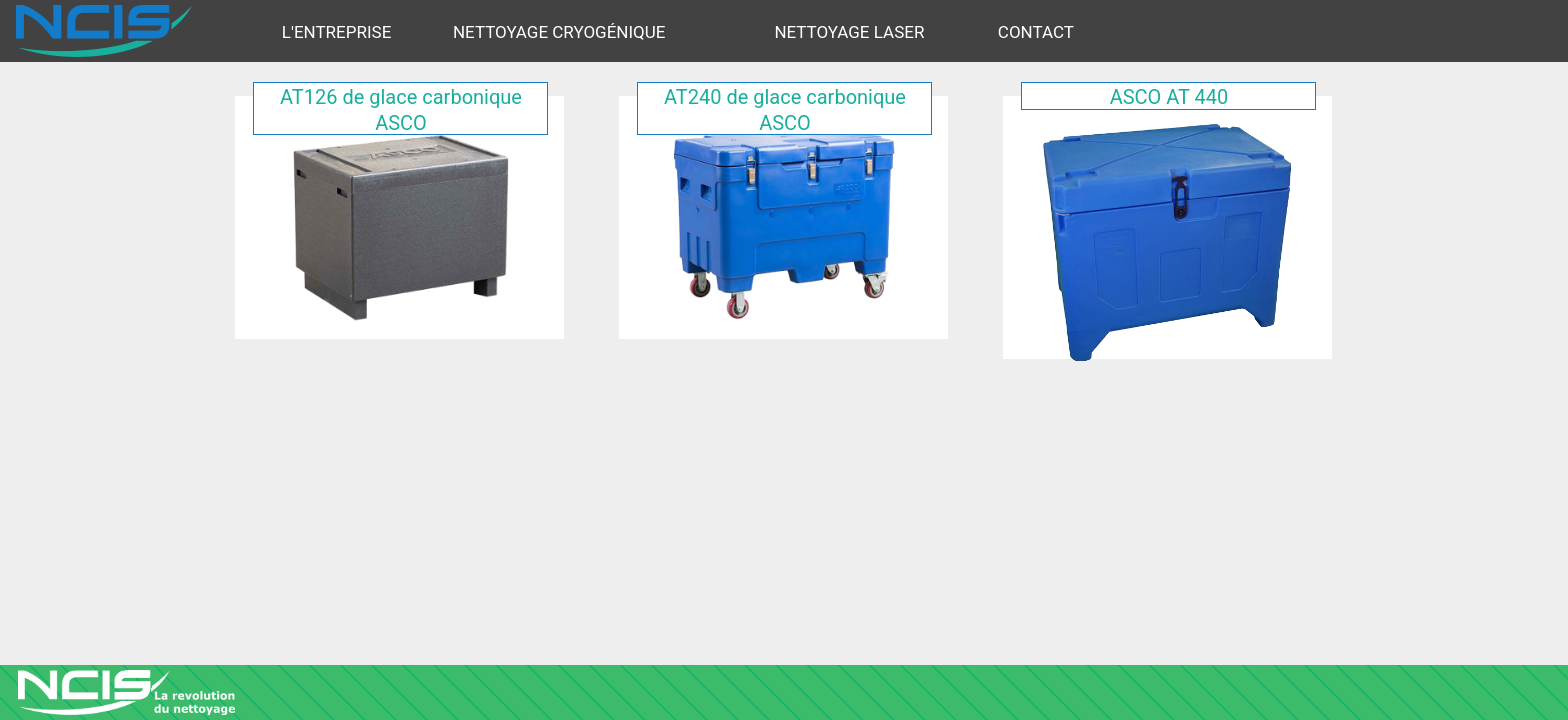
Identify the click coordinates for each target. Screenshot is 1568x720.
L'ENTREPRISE (337, 32)
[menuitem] (357, 31)
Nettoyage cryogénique (559, 32)
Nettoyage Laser (849, 32)
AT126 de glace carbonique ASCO (401, 110)
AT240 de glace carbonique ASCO (785, 110)
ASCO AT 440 (1169, 97)
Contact (1036, 32)
